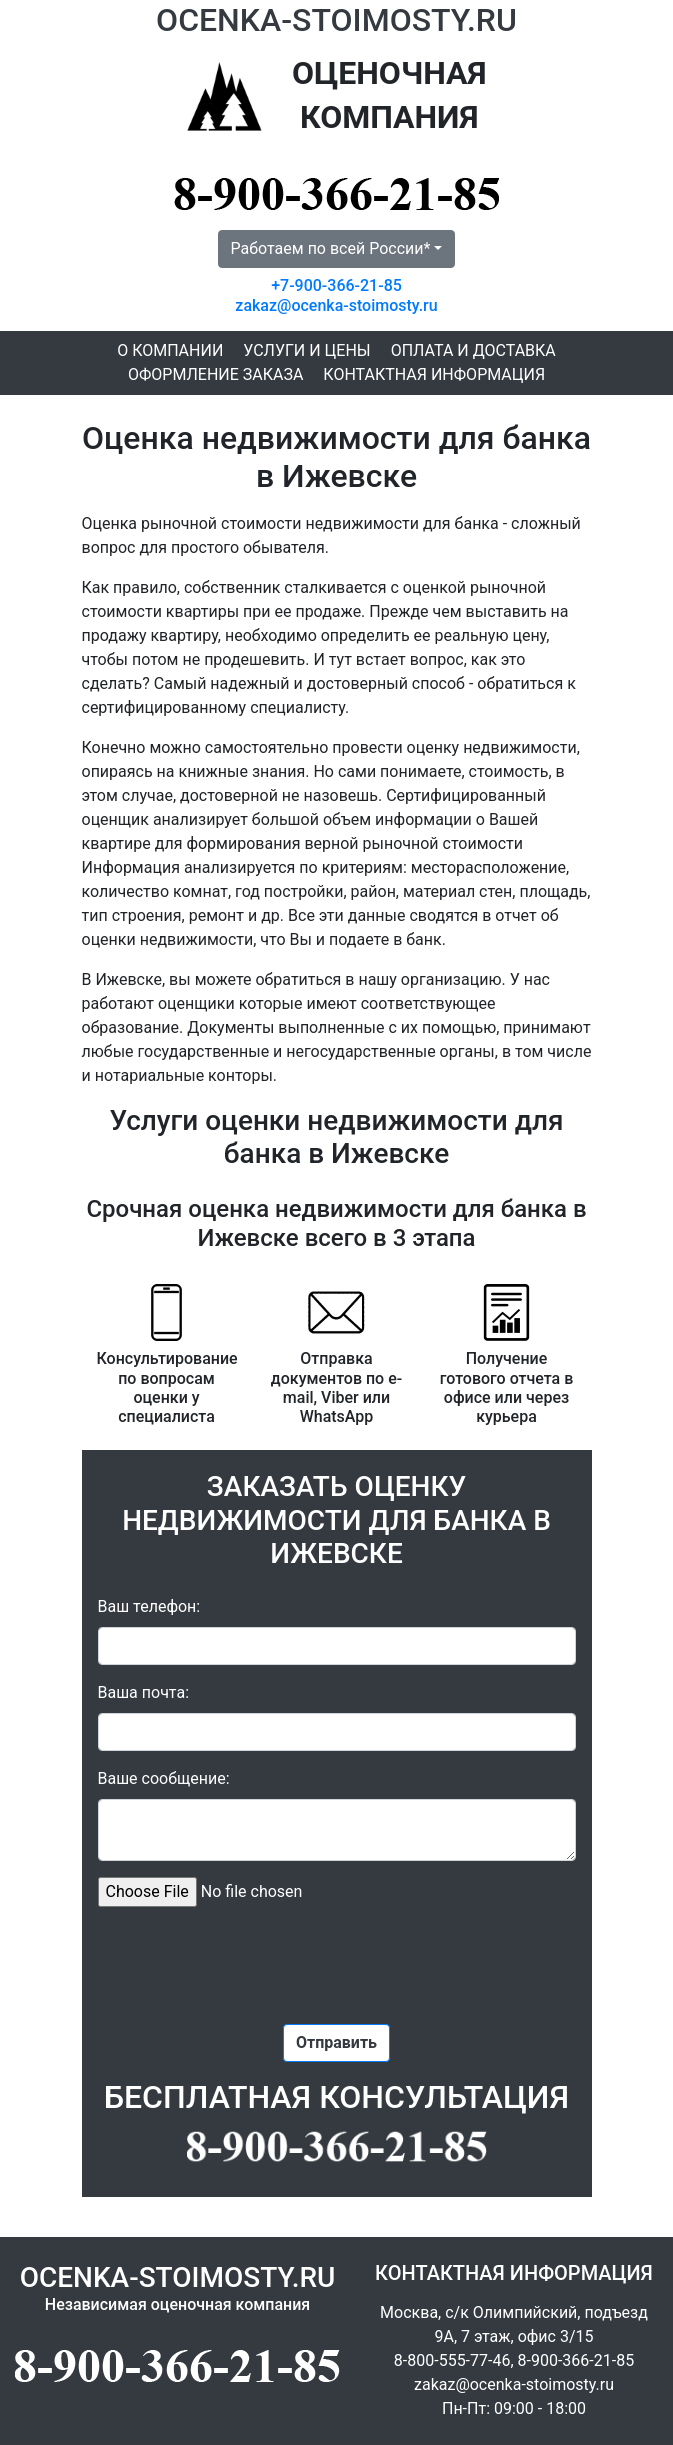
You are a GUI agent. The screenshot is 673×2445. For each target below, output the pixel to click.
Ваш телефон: (149, 1606)
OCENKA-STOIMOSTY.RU (336, 20)
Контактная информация (434, 374)
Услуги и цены (306, 350)
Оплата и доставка (473, 350)
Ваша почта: (144, 1692)
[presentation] (337, 1962)
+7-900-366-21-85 (336, 285)
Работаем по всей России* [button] (331, 248)
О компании (170, 350)
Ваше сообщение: (164, 1778)
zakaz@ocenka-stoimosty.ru (336, 305)
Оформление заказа (215, 374)
